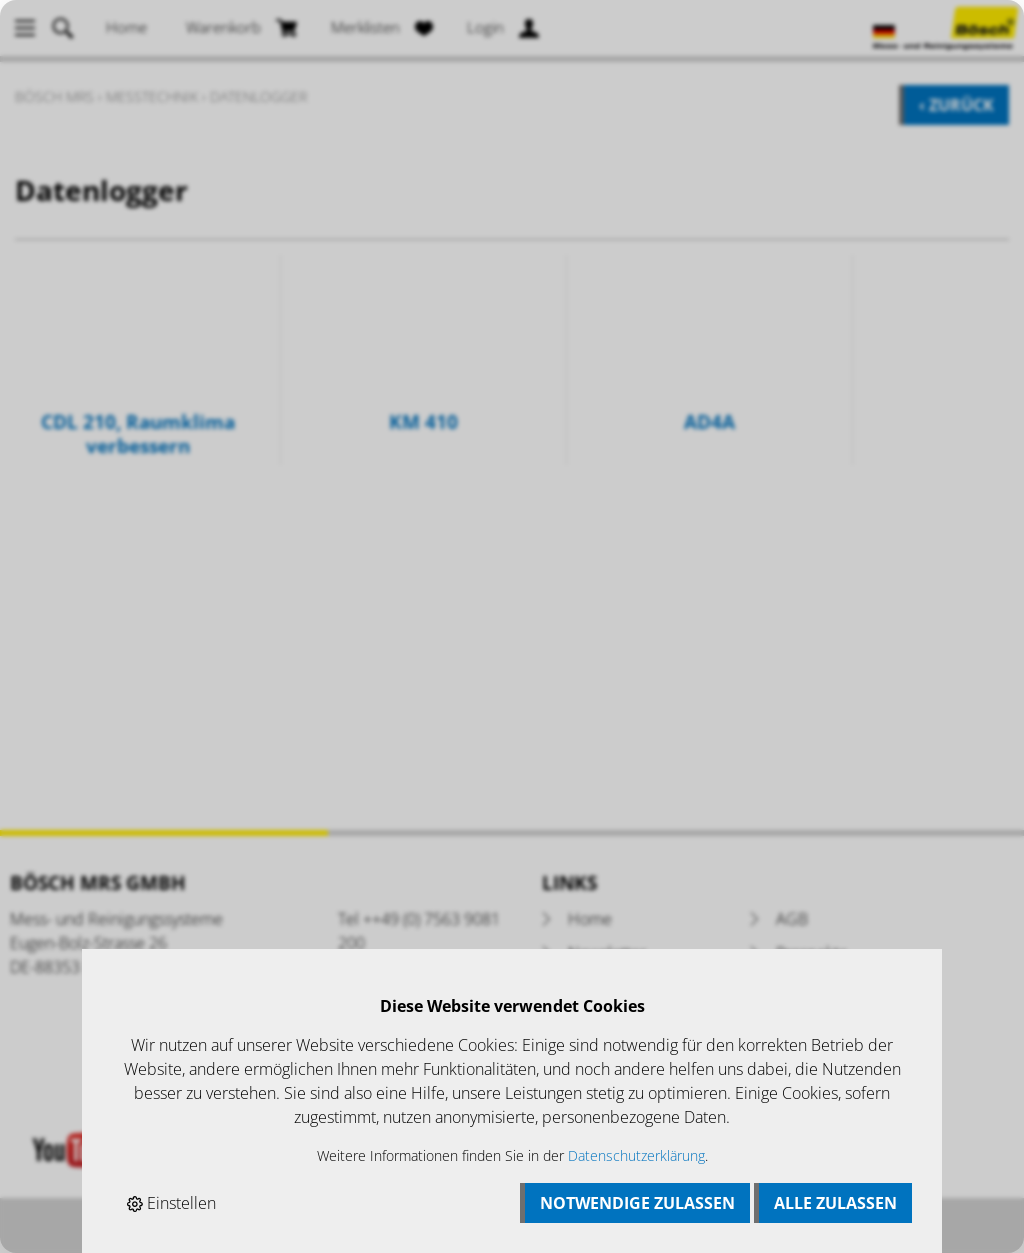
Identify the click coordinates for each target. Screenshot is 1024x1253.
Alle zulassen (835, 1203)
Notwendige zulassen (637, 1203)
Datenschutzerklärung (636, 1155)
